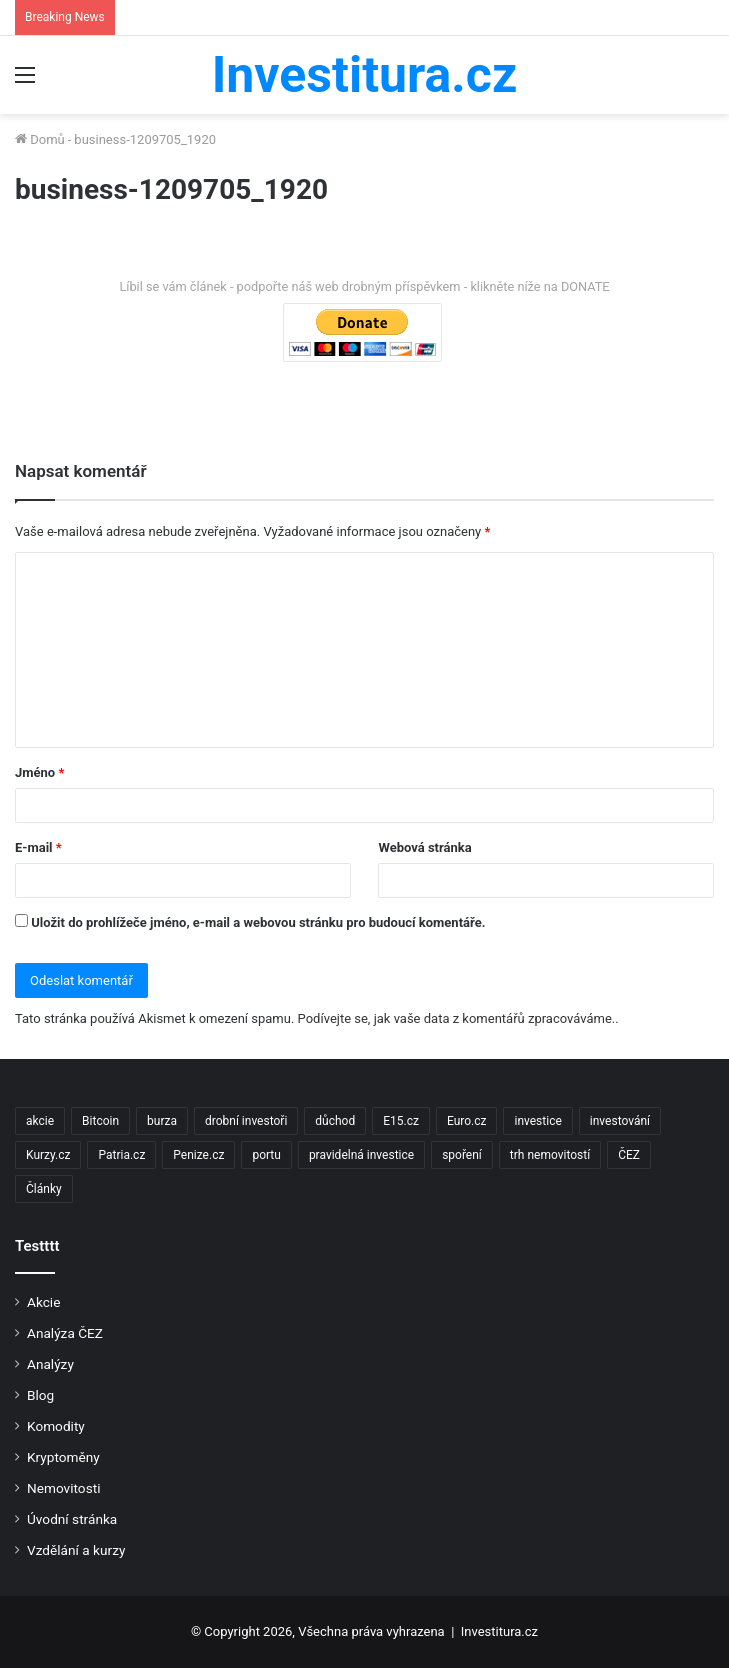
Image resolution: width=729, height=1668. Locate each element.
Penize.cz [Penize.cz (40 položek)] (198, 1155)
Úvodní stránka (72, 1519)
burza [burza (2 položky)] (162, 1121)
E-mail (38, 847)
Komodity (56, 1426)
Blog (40, 1395)
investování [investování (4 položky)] (620, 1121)
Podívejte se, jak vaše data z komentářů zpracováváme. (457, 1018)
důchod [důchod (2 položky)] (335, 1121)
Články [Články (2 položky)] (44, 1189)
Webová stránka (424, 847)
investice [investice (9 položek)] (537, 1121)
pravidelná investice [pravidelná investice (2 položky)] (361, 1155)
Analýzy (50, 1364)
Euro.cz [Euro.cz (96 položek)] (467, 1121)
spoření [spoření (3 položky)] (462, 1155)
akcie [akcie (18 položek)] (40, 1121)
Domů (40, 139)
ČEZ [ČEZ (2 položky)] (629, 1155)
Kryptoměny (63, 1457)
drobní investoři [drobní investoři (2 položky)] (246, 1121)
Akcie (43, 1302)
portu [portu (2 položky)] (266, 1155)
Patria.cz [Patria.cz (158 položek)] (121, 1155)
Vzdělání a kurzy (76, 1550)
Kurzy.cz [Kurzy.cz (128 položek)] (48, 1155)
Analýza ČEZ (65, 1333)
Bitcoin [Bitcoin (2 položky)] (100, 1121)
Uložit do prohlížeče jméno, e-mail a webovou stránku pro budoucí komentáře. (258, 922)
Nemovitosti (63, 1488)
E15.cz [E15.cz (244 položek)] (401, 1121)
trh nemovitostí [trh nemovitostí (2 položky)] (550, 1155)
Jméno (39, 772)
